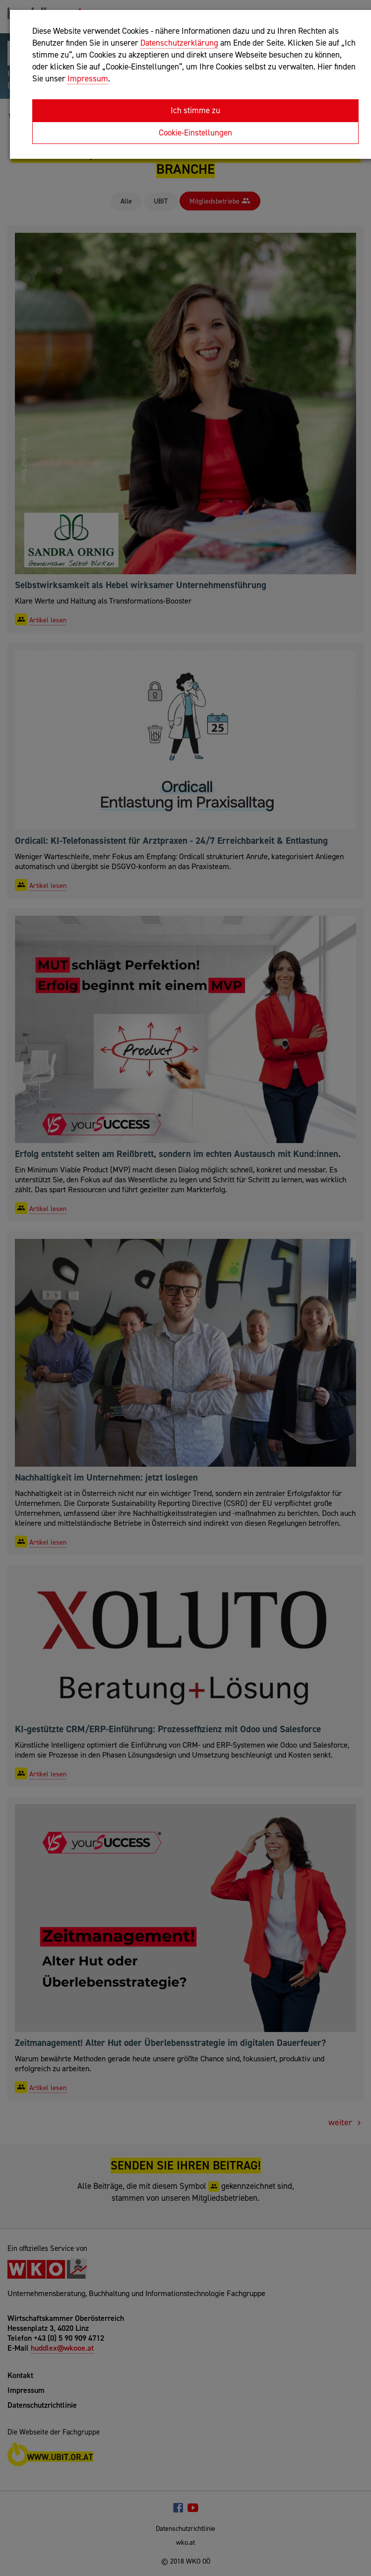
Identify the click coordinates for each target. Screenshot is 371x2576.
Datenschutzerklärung (179, 42)
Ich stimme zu (195, 110)
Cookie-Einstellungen (195, 132)
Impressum (87, 78)
